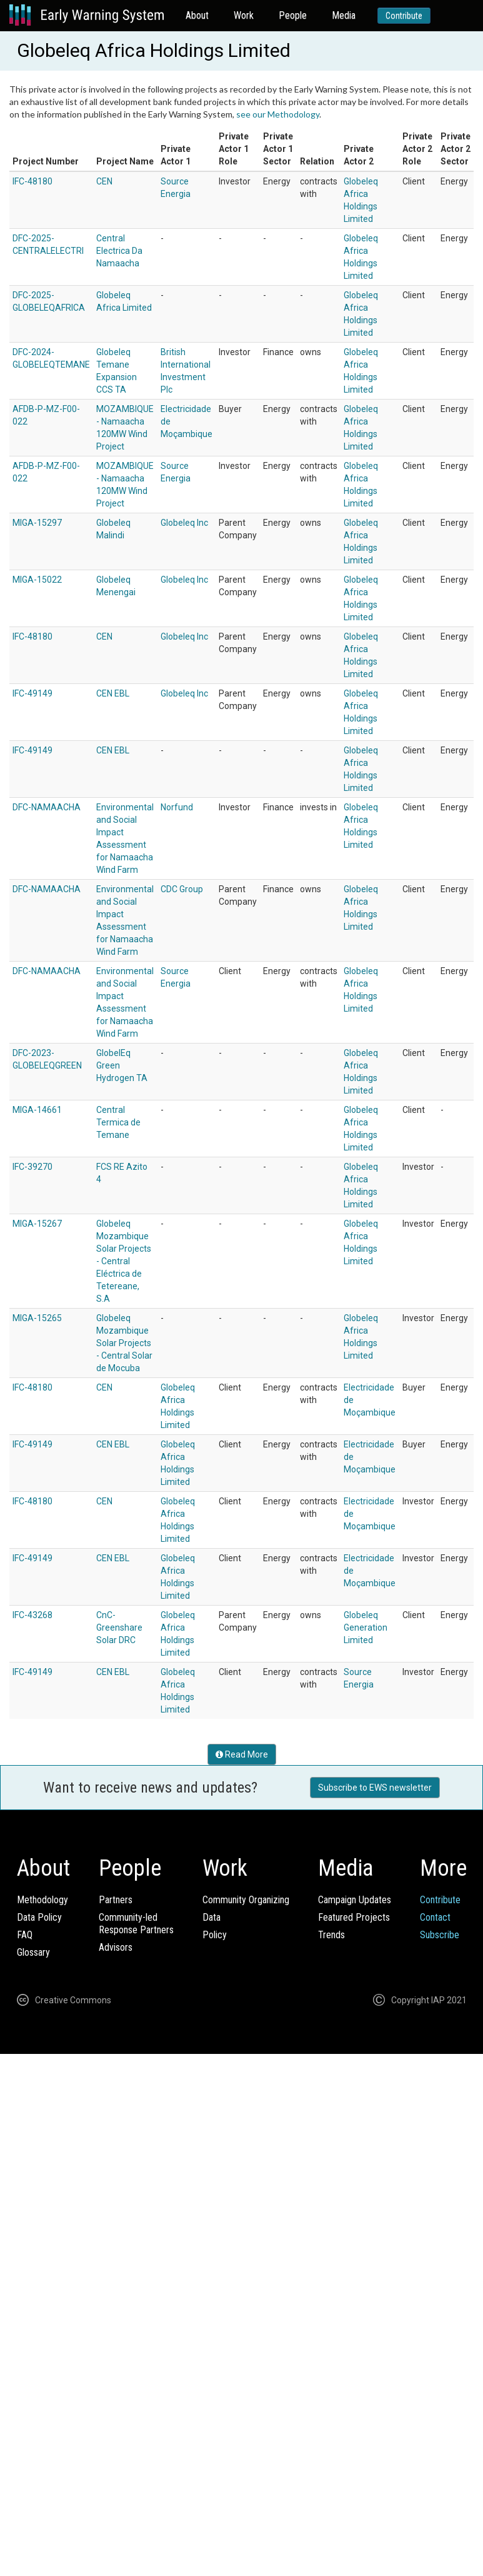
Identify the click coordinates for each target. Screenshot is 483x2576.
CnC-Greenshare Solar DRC (119, 1627)
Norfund (177, 807)
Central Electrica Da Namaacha (119, 250)
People (293, 15)
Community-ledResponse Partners (136, 1923)
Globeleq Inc (184, 523)
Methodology (42, 1900)
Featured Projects (354, 1917)
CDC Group (182, 889)
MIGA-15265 (37, 1318)
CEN (104, 181)
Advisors (115, 1947)
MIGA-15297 (37, 523)
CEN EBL (112, 693)
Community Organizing (245, 1900)
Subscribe (439, 1935)
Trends (331, 1935)
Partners (115, 1900)
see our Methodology (277, 114)
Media (344, 15)
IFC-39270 (32, 1167)
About (197, 15)
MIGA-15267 (37, 1224)
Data (211, 1917)
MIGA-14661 (37, 1110)
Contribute (404, 16)
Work (244, 15)
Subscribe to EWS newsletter (375, 1788)
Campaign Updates (354, 1900)
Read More (242, 1754)
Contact (435, 1917)
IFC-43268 (32, 1615)
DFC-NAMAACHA (46, 807)
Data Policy (39, 1917)
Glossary (33, 1952)
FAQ (24, 1935)
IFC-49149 (32, 693)
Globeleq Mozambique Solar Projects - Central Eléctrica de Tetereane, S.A (123, 1261)
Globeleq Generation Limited (365, 1627)
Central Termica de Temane (118, 1122)
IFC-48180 (32, 181)
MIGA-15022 (37, 580)
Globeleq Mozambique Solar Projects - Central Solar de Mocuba (124, 1343)
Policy (214, 1935)
